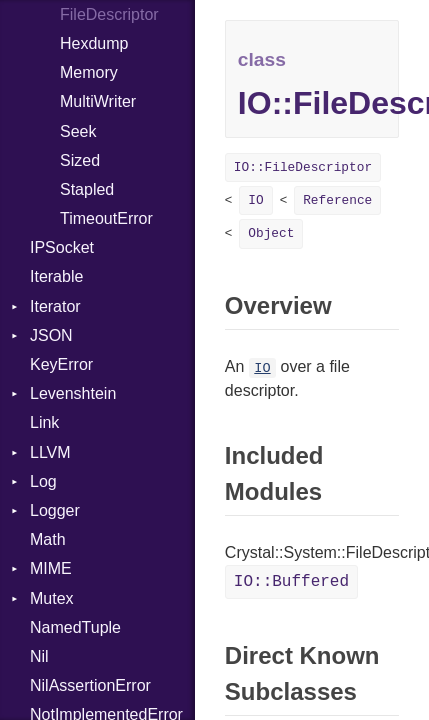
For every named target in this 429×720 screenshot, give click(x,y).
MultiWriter (98, 101)
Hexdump (94, 43)
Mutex (52, 598)
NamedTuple (75, 627)
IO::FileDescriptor (303, 167)
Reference (337, 200)
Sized (80, 160)
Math (48, 539)
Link (44, 422)
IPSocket (62, 247)
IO (255, 200)
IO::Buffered (291, 582)
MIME (51, 568)
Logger (55, 510)
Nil (39, 656)
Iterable (56, 276)
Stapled (87, 189)
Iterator (55, 306)
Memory (89, 72)
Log (43, 481)
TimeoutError (106, 218)
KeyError (61, 364)
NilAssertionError (90, 685)
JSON (51, 335)
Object (271, 233)
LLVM (50, 452)
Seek (78, 131)
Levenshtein (73, 393)
